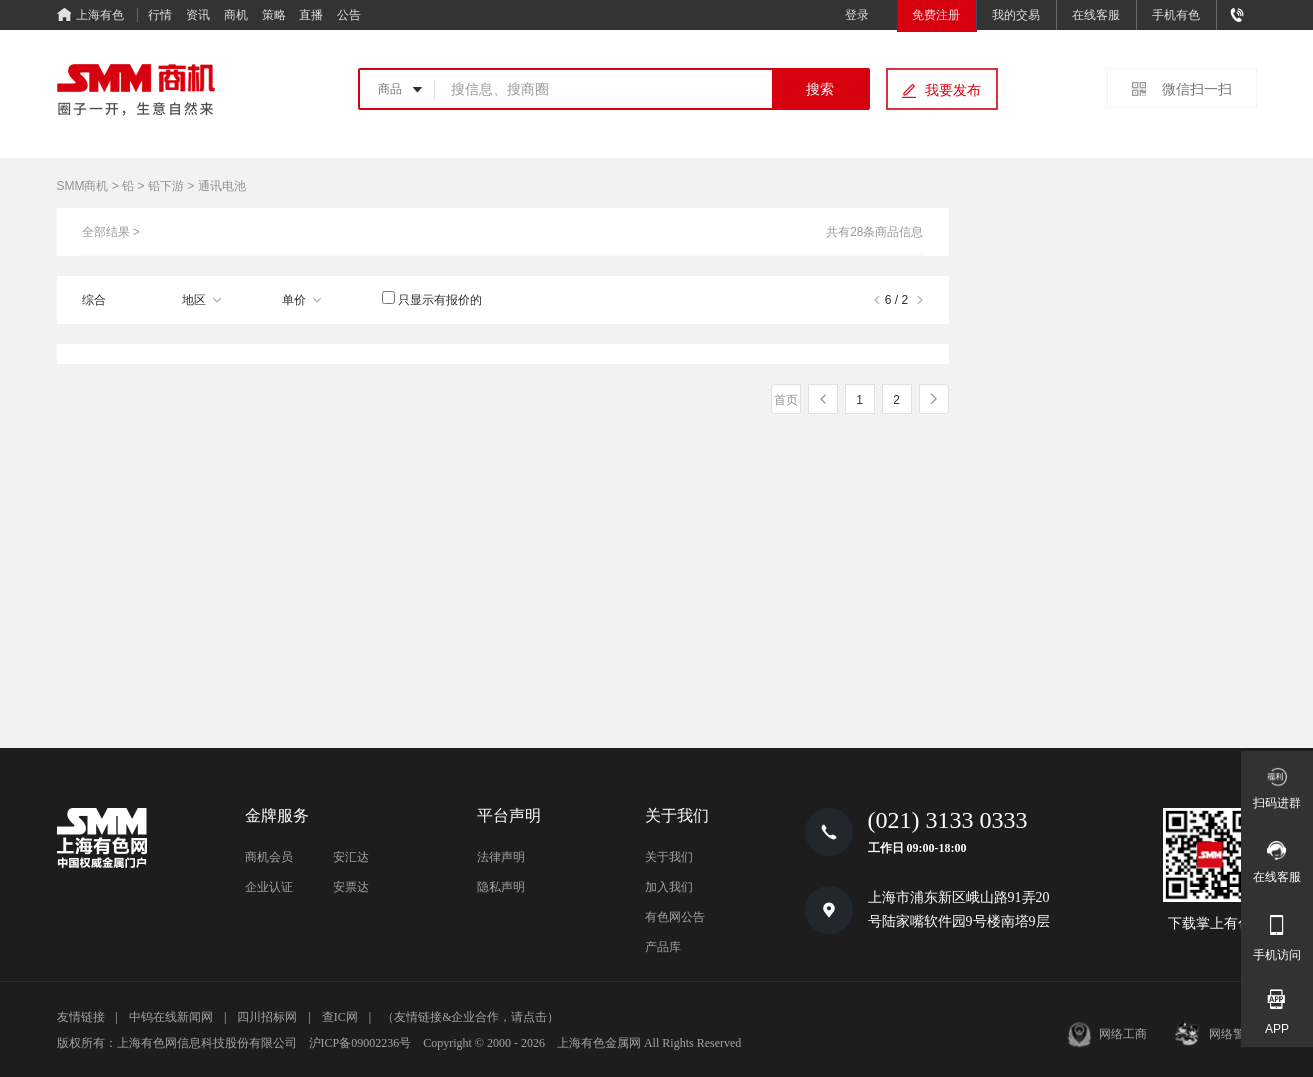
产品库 (663, 947)
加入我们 (669, 887)
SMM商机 (83, 186)
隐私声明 (501, 887)
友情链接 (81, 1017)
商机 (236, 15)
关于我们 (669, 857)
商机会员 (269, 857)
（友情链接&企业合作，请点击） (470, 1017)
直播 (311, 15)
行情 (160, 15)
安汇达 (351, 857)
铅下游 (166, 186)
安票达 (351, 887)
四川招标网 (267, 1017)
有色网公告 (675, 917)
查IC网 (340, 1017)
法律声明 (501, 857)
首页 (786, 400)
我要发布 (953, 90)
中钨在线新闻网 (171, 1017)
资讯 (198, 15)
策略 (274, 15)
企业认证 (269, 887)
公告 (349, 15)
